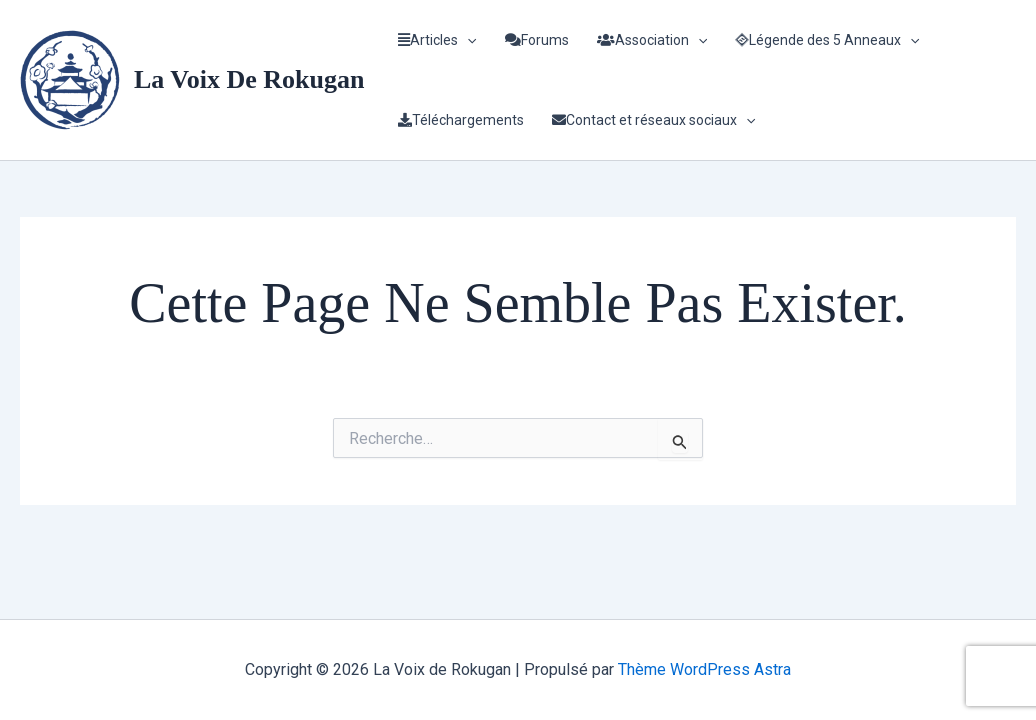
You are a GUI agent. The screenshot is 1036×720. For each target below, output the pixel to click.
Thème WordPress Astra (704, 669)
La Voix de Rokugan (249, 79)
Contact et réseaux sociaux (653, 120)
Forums (537, 40)
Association (652, 40)
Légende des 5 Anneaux (827, 40)
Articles (437, 40)
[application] (467, 40)
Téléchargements (461, 120)
